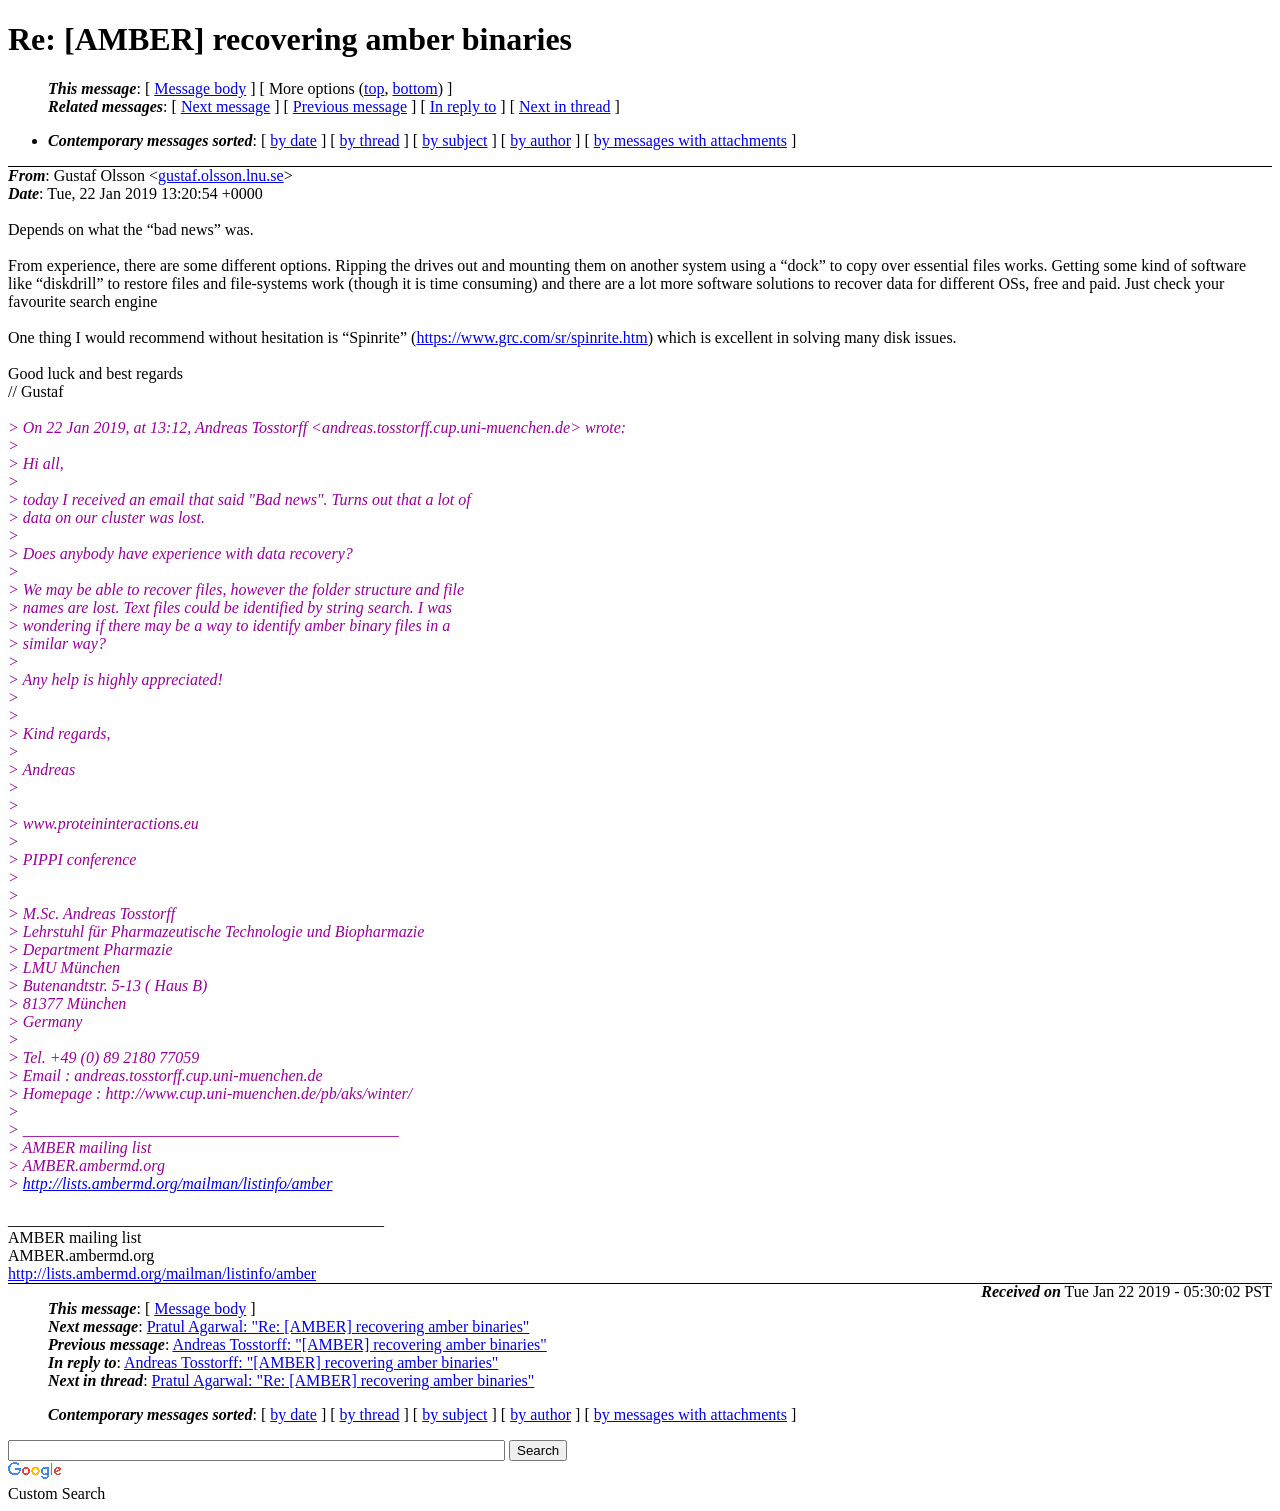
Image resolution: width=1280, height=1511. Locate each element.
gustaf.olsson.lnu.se (221, 175)
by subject (454, 140)
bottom (414, 88)
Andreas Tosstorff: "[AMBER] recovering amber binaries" (359, 1344)
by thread (370, 140)
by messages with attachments (690, 140)
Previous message (350, 106)
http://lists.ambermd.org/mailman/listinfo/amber (178, 1183)
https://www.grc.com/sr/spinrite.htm (531, 337)
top (374, 88)
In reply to (463, 106)
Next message (225, 106)
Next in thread (565, 106)
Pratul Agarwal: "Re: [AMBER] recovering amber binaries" (338, 1326)
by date (293, 140)
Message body (200, 88)
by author (540, 140)
